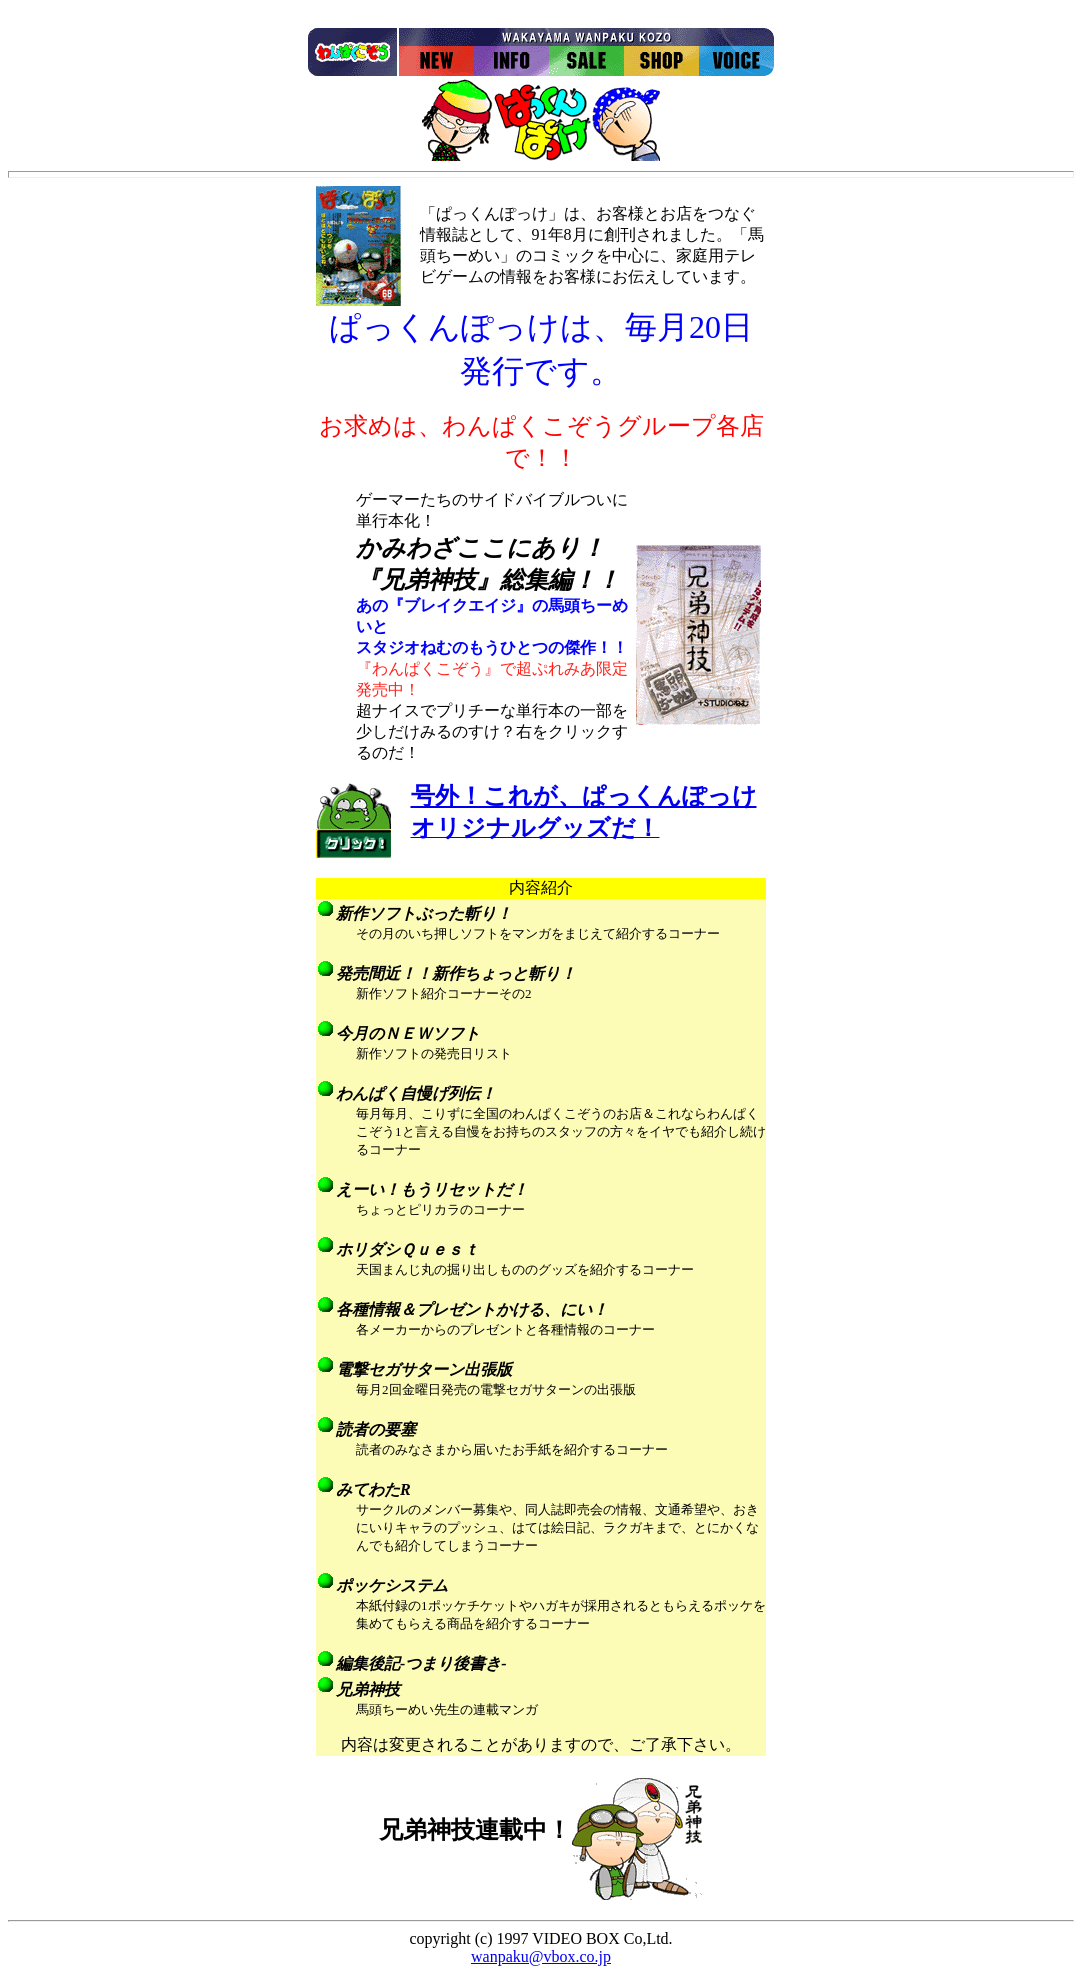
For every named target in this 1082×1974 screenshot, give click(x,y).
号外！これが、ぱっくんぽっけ (584, 796)
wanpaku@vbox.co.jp (541, 1956)
